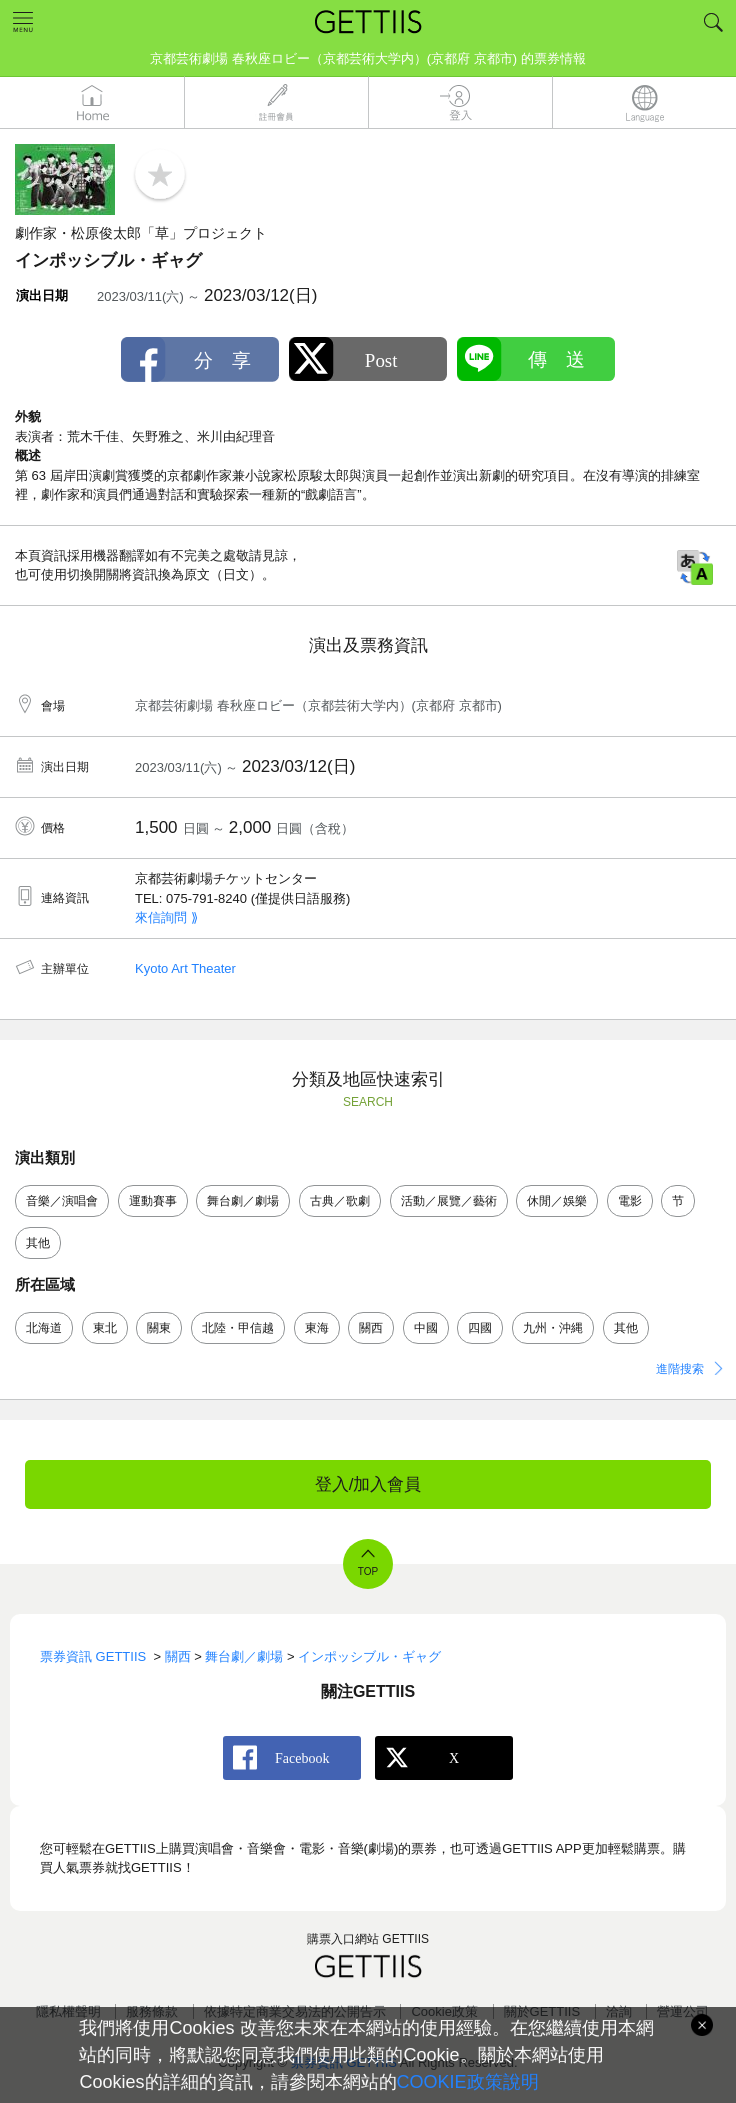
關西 (371, 1328)
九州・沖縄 (553, 1328)
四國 (480, 1328)
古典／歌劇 (340, 1201)
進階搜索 (680, 1369)
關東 (159, 1328)
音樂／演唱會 (62, 1201)
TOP (368, 1571)
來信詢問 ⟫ (166, 917)
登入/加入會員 (368, 1484)
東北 (105, 1328)
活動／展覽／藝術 (449, 1201)
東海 (317, 1328)
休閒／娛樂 (557, 1201)
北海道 (44, 1328)
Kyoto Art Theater (185, 968)
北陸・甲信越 (238, 1328)
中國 (426, 1328)
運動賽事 (153, 1201)
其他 (38, 1243)
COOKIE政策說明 (468, 2082)
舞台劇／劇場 (243, 1201)
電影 (630, 1201)
